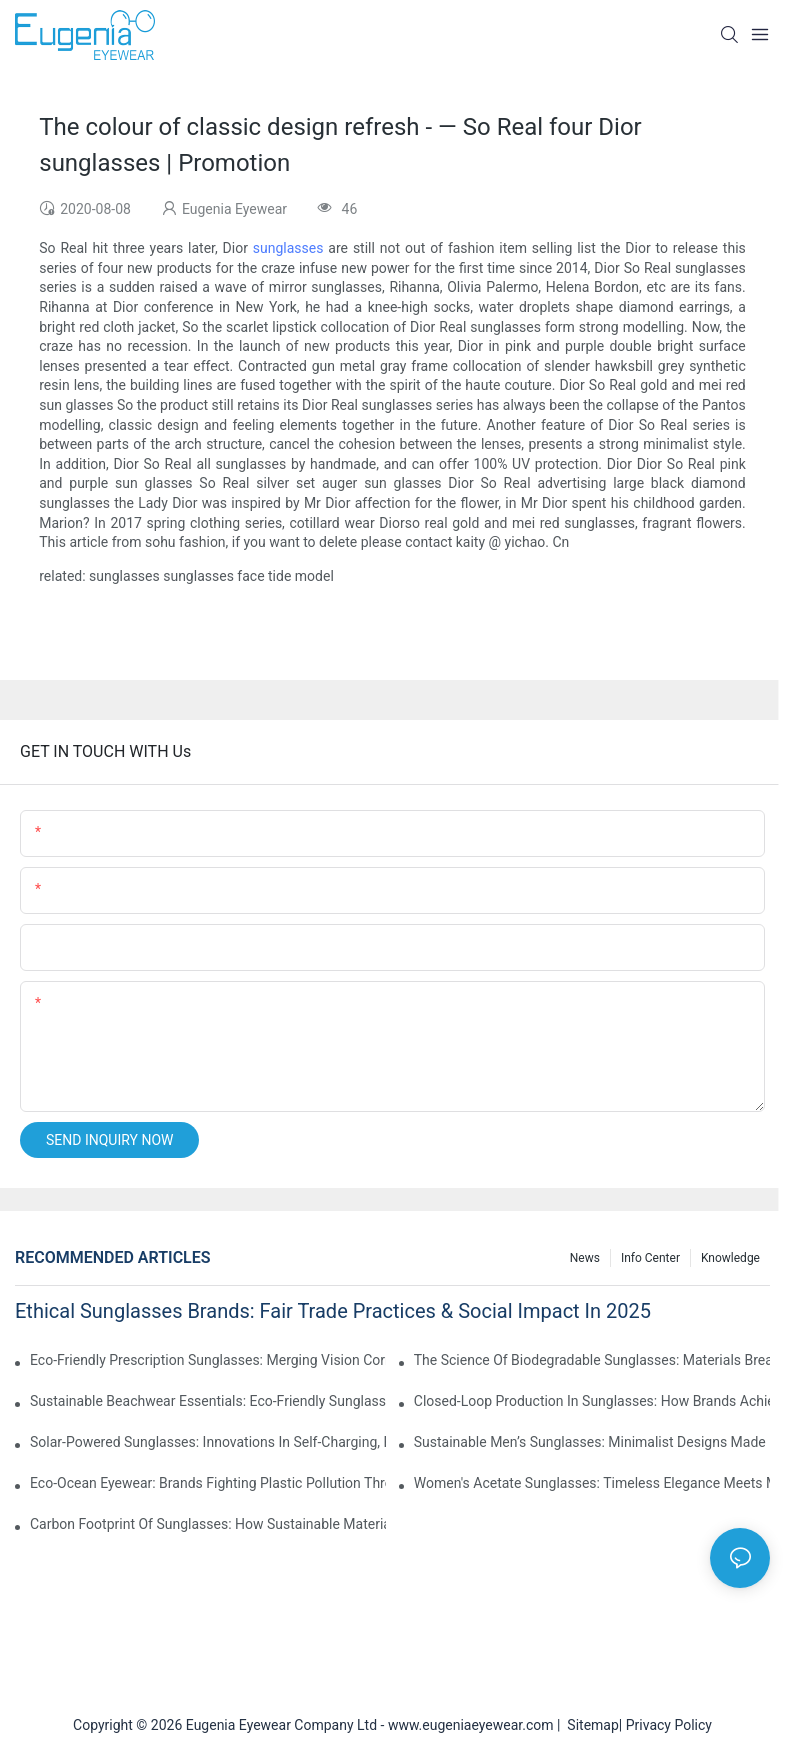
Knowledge (730, 1258)
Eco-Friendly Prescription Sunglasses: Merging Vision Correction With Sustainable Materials (208, 1360)
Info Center (650, 1258)
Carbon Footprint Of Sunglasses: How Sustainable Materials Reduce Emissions (208, 1524)
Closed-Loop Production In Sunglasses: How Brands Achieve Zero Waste (592, 1401)
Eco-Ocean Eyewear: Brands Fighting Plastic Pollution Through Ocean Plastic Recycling (208, 1483)
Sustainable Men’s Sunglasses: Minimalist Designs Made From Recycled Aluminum (592, 1442)
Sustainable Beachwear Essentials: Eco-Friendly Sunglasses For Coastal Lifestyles (208, 1401)
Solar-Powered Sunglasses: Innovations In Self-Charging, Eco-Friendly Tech (208, 1442)
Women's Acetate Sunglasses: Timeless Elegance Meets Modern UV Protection (592, 1483)
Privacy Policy (669, 1725)
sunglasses (288, 248)
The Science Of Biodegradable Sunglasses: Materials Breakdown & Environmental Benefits (592, 1360)
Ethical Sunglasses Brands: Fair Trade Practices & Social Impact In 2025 (333, 1311)
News (585, 1258)
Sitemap (589, 1725)
